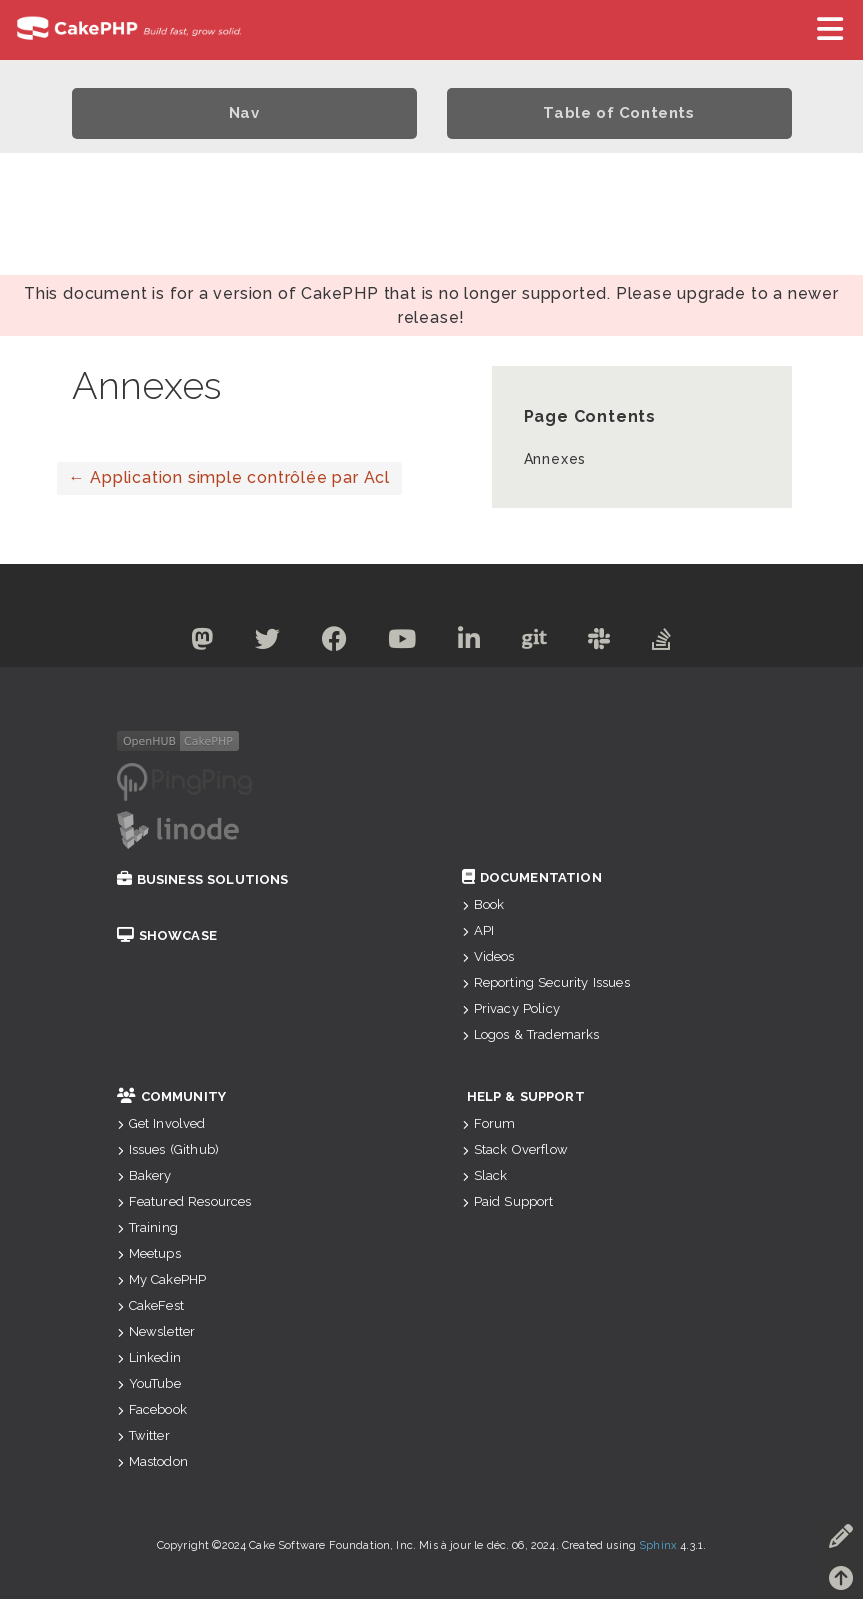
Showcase (167, 935)
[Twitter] (268, 642)
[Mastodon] (202, 642)
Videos (488, 956)
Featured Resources (184, 1201)
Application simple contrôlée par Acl (229, 477)
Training (147, 1227)
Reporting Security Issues (546, 982)
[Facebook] (335, 642)
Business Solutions (203, 879)
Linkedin (149, 1357)
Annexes (555, 459)
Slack (485, 1175)
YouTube (149, 1383)
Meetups (149, 1253)
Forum (489, 1123)
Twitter (143, 1435)
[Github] (535, 642)
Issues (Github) (168, 1149)
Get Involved (161, 1123)
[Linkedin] (469, 642)
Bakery (144, 1175)
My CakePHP (162, 1279)
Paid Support (508, 1201)
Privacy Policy (511, 1008)
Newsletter (156, 1331)
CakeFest (150, 1305)
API (478, 930)
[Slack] (599, 642)
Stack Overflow (515, 1149)
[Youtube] (402, 642)
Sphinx (658, 1545)
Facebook (152, 1409)
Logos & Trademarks (531, 1034)
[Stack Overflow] (662, 642)
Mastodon (152, 1461)
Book (483, 904)
